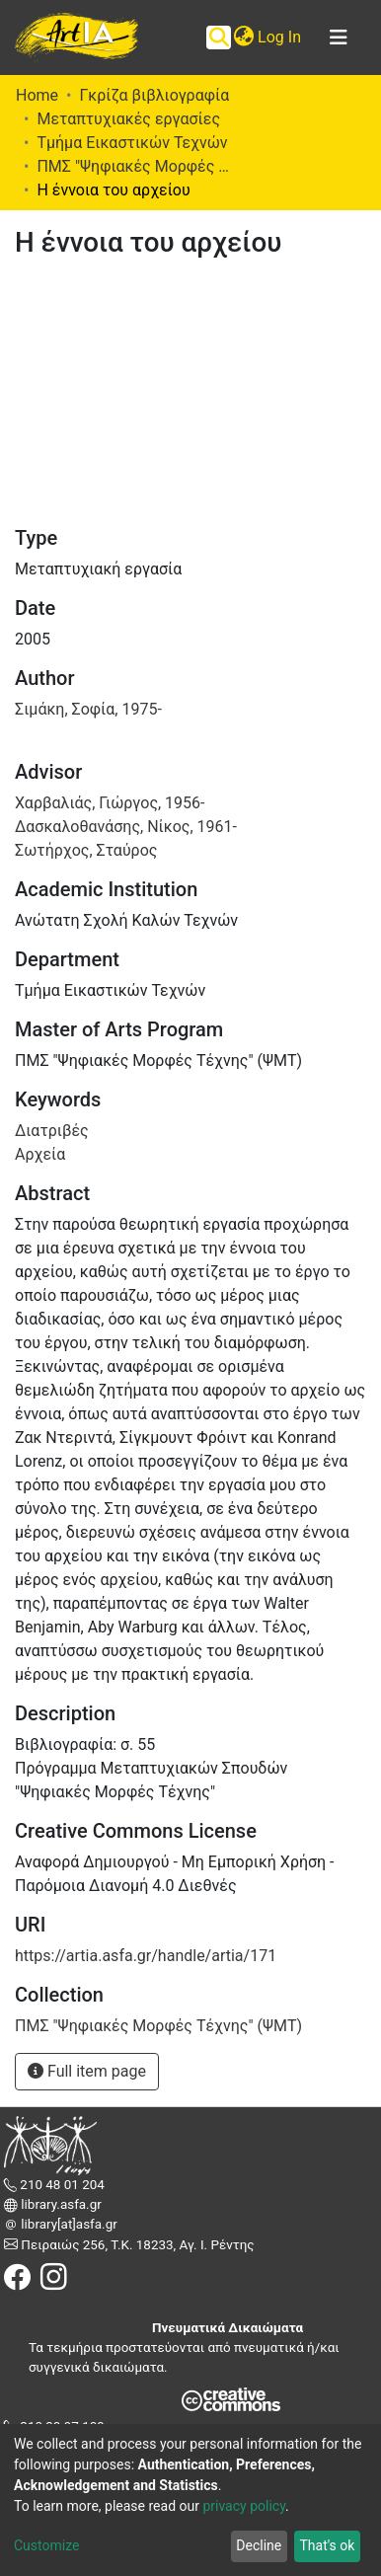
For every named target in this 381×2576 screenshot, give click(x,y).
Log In (280, 37)
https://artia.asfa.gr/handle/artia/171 (145, 1955)
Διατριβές (52, 1130)
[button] (243, 37)
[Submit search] (218, 37)
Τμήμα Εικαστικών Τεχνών (132, 142)
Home (37, 95)
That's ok (326, 2545)
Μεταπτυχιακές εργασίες (128, 119)
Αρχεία (40, 1154)
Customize (46, 2545)
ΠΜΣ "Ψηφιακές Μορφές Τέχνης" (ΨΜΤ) (135, 166)
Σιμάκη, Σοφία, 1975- (88, 709)
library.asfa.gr (60, 2204)
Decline (258, 2545)
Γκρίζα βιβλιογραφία (154, 95)
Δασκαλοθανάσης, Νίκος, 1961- (126, 826)
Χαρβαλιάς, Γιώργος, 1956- (110, 803)
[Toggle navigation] (338, 37)
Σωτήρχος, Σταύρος (86, 850)
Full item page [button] (87, 2071)
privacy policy (243, 2506)
